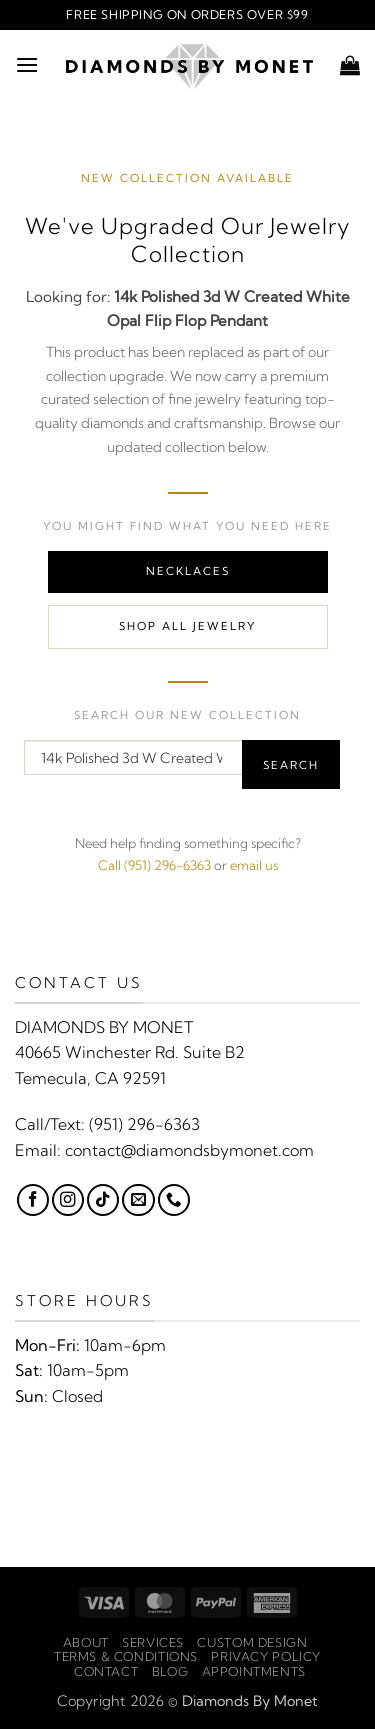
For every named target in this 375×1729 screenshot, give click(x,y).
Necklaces (188, 571)
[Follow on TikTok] (103, 1200)
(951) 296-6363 (144, 1124)
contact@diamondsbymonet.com (189, 1150)
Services (153, 1642)
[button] (27, 64)
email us (254, 865)
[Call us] (174, 1200)
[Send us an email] (138, 1200)
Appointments (254, 1671)
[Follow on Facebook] (33, 1200)
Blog (170, 1671)
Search (291, 765)
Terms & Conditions (126, 1656)
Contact (106, 1671)
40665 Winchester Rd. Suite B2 (130, 1052)
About (86, 1642)
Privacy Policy (266, 1656)
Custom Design (252, 1642)
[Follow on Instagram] (68, 1200)
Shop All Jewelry (187, 626)
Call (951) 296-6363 (154, 865)
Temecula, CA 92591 (90, 1078)
